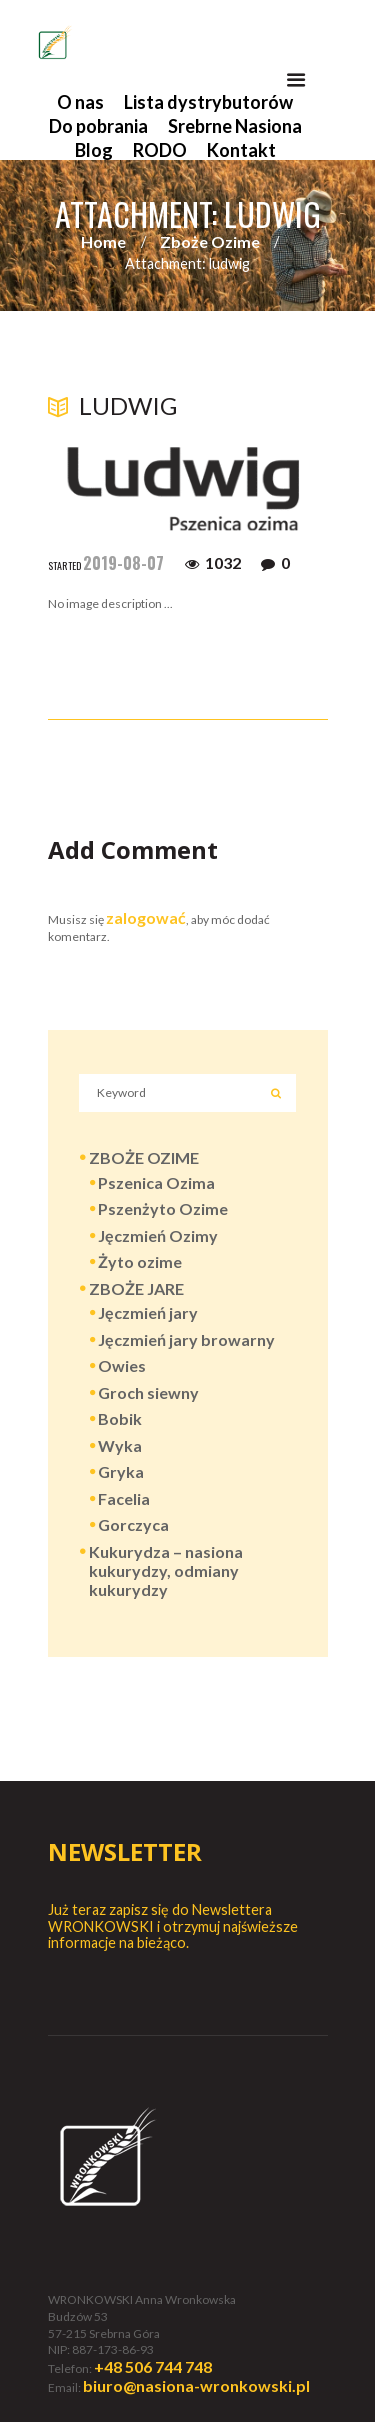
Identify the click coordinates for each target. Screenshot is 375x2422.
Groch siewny (148, 1392)
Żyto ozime (140, 1261)
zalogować (146, 917)
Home (103, 241)
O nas (80, 102)
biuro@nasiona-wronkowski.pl (196, 2385)
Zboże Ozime (210, 241)
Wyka (120, 1445)
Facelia (124, 1498)
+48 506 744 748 (153, 2366)
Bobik (120, 1418)
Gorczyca (133, 1524)
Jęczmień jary (148, 1312)
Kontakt (241, 150)
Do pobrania (98, 126)
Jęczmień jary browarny (186, 1339)
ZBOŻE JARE (136, 1288)
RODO (160, 150)
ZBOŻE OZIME (144, 1157)
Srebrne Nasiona (235, 126)
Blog (94, 150)
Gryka (121, 1471)
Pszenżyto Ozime (163, 1208)
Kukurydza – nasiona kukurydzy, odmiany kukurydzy (166, 1570)
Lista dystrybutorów (208, 102)
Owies (122, 1365)
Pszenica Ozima (156, 1182)
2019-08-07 (123, 563)
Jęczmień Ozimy (158, 1235)
